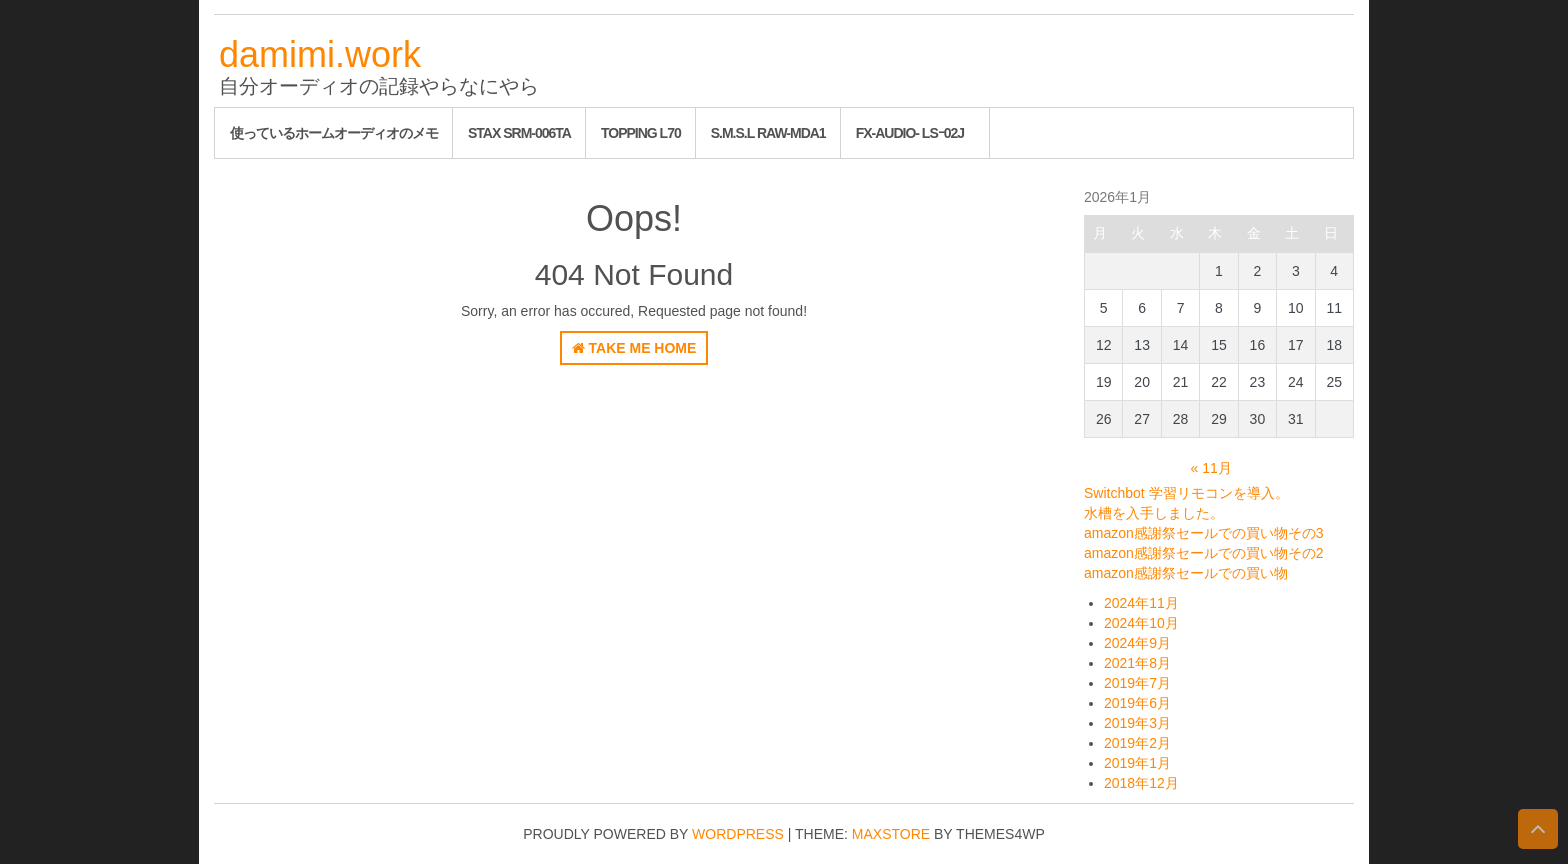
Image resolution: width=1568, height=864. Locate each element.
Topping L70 (641, 133)
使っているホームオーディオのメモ (334, 133)
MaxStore (891, 834)
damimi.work (320, 54)
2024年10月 (1141, 623)
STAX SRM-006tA (519, 133)
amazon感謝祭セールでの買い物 (1186, 573)
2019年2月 (1137, 743)
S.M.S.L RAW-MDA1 (768, 133)
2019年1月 (1137, 763)
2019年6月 (1137, 703)
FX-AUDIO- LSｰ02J (910, 133)
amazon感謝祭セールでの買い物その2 (1204, 553)
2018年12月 (1141, 783)
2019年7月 (1137, 683)
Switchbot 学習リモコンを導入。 (1186, 493)
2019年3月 (1137, 723)
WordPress (738, 834)
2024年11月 (1141, 603)
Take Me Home (634, 348)
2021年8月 (1137, 663)
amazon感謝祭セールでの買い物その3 (1204, 533)
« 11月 (1211, 468)
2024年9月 (1137, 643)
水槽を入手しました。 (1154, 513)
